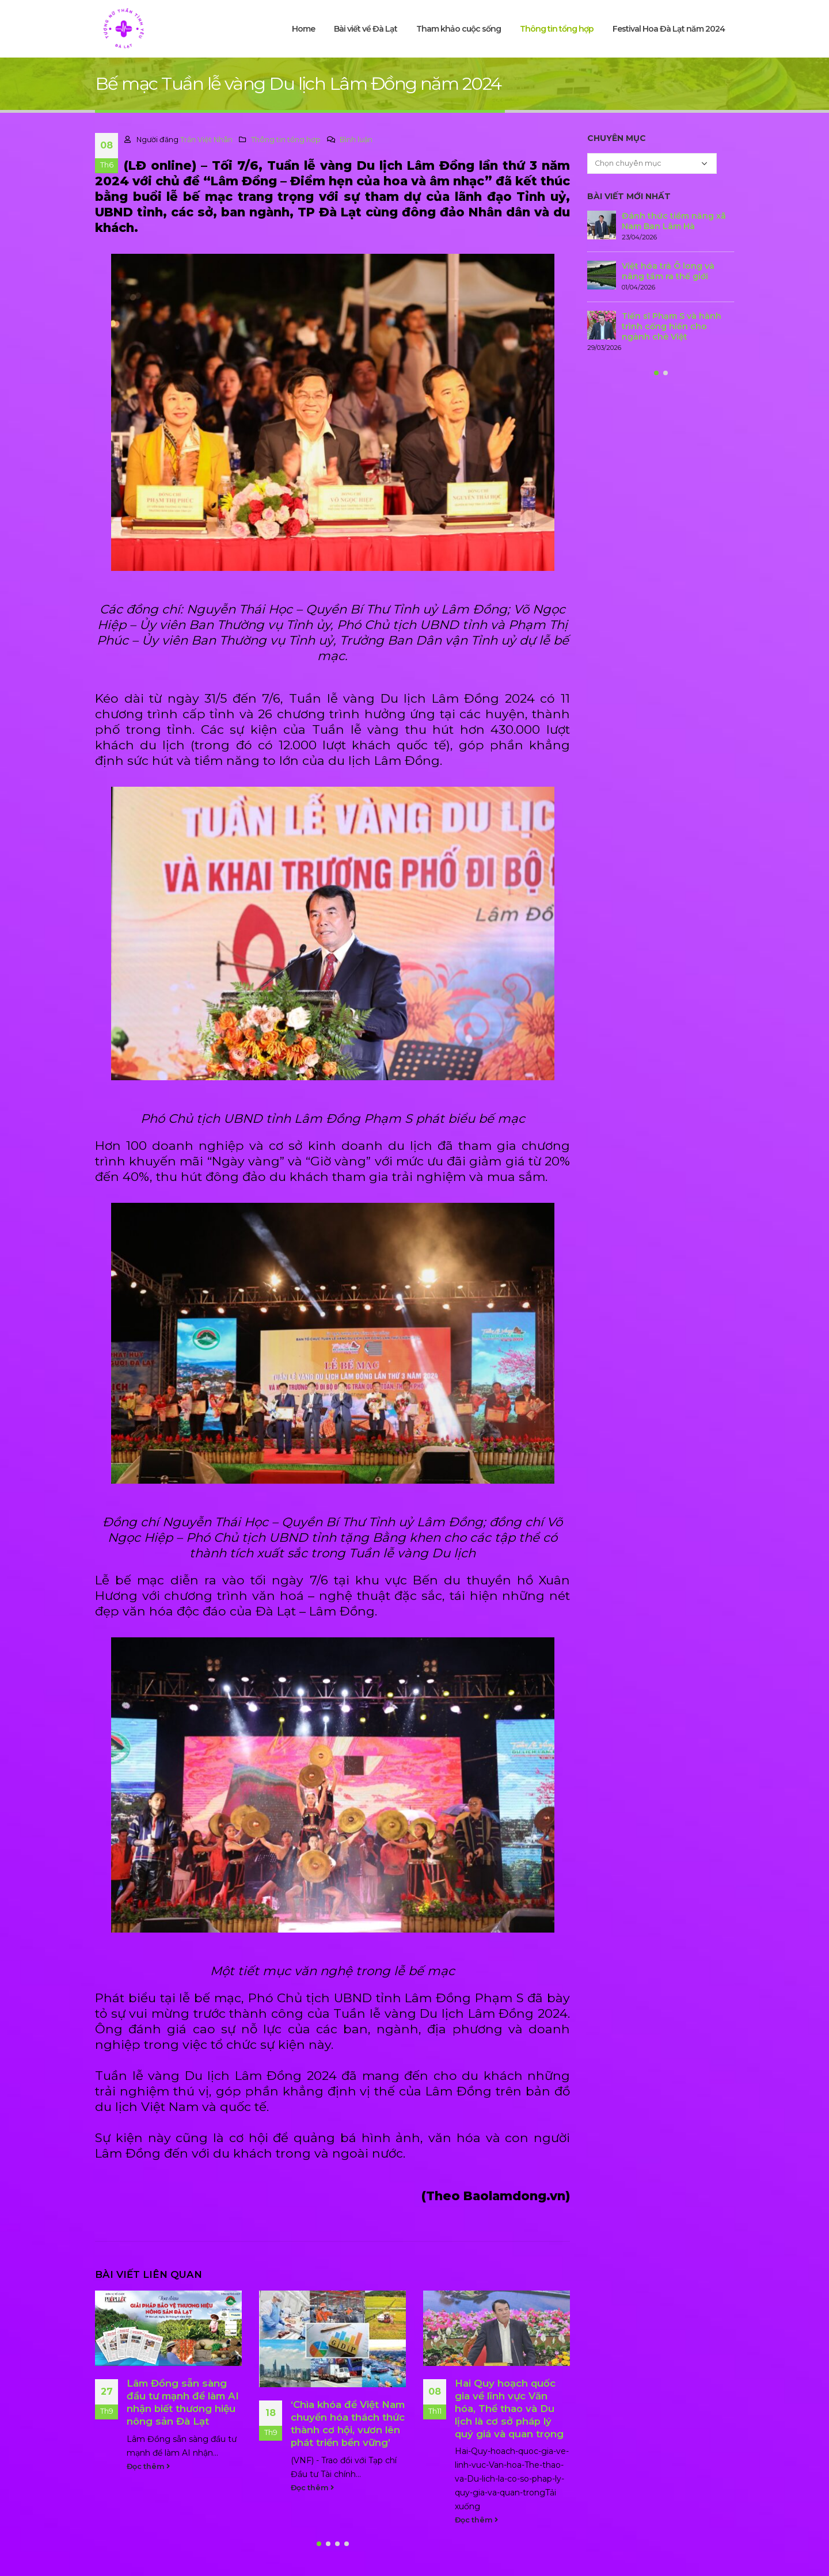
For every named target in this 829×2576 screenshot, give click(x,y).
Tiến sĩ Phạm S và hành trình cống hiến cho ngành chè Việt (671, 326)
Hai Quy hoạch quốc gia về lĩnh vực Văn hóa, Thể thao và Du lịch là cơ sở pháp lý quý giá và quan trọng (509, 2408)
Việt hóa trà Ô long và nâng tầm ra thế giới (668, 271)
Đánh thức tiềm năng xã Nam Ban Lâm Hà (674, 221)
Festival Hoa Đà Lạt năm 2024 (669, 29)
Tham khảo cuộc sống (458, 29)
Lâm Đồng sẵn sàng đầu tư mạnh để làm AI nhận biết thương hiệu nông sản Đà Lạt (183, 2401)
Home (303, 29)
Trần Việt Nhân (206, 139)
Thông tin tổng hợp (557, 29)
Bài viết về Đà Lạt (365, 29)
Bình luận (356, 139)
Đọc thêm (148, 2466)
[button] (319, 2544)
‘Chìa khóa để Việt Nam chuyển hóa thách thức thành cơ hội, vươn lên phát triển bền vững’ (348, 2423)
